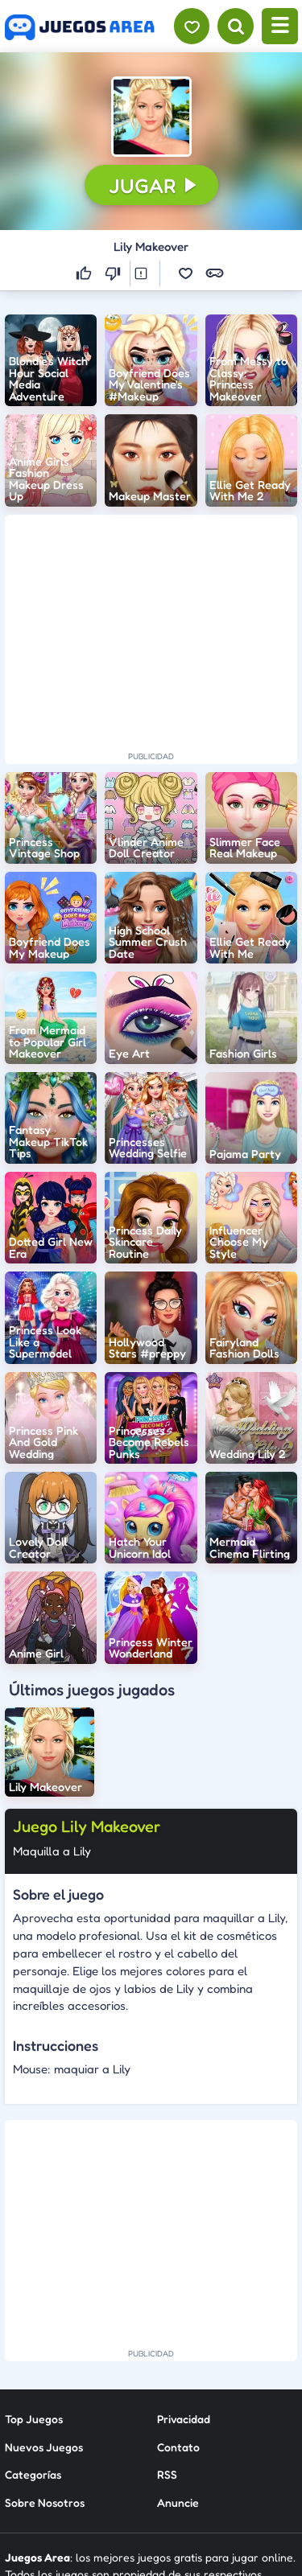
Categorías (33, 2474)
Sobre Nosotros (45, 2502)
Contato (178, 2447)
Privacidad (183, 2419)
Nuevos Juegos (44, 2447)
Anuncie (178, 2502)
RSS (167, 2474)
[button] (151, 116)
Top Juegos (34, 2419)
